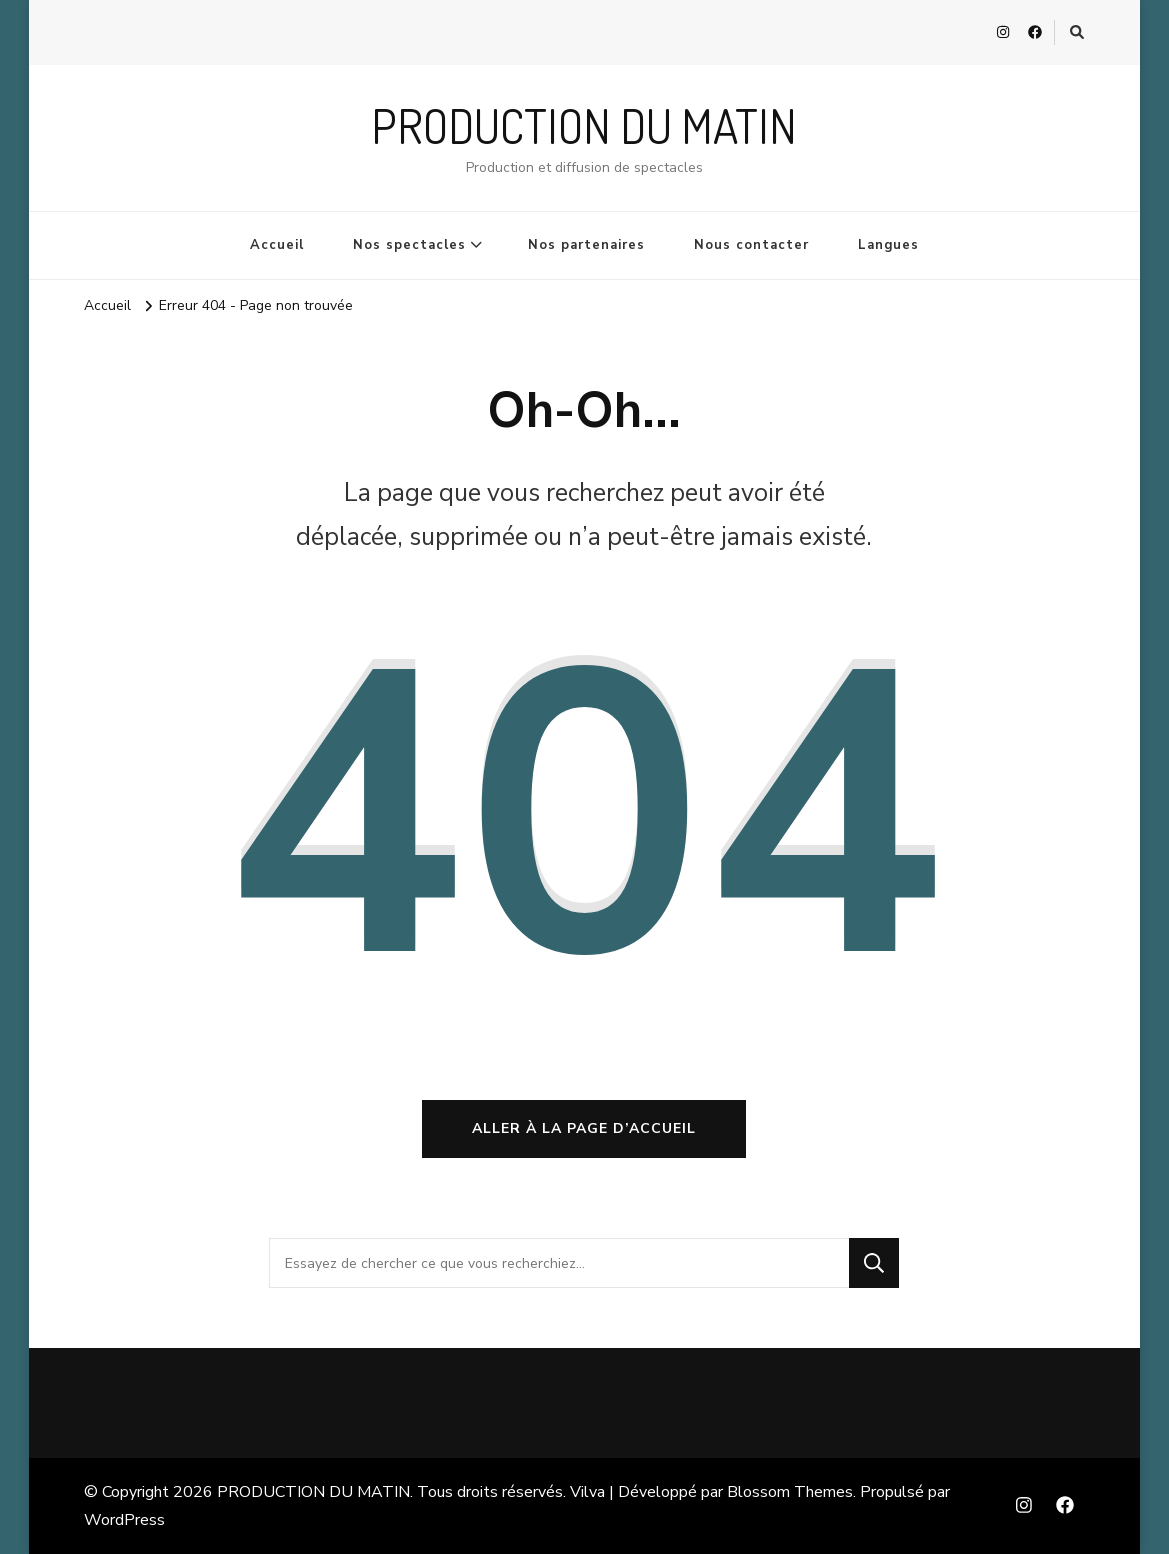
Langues (888, 245)
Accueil (277, 245)
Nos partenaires (586, 245)
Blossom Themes (790, 1492)
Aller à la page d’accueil (584, 1128)
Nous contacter (751, 245)
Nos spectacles (409, 245)
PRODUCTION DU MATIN (584, 125)
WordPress (124, 1520)
